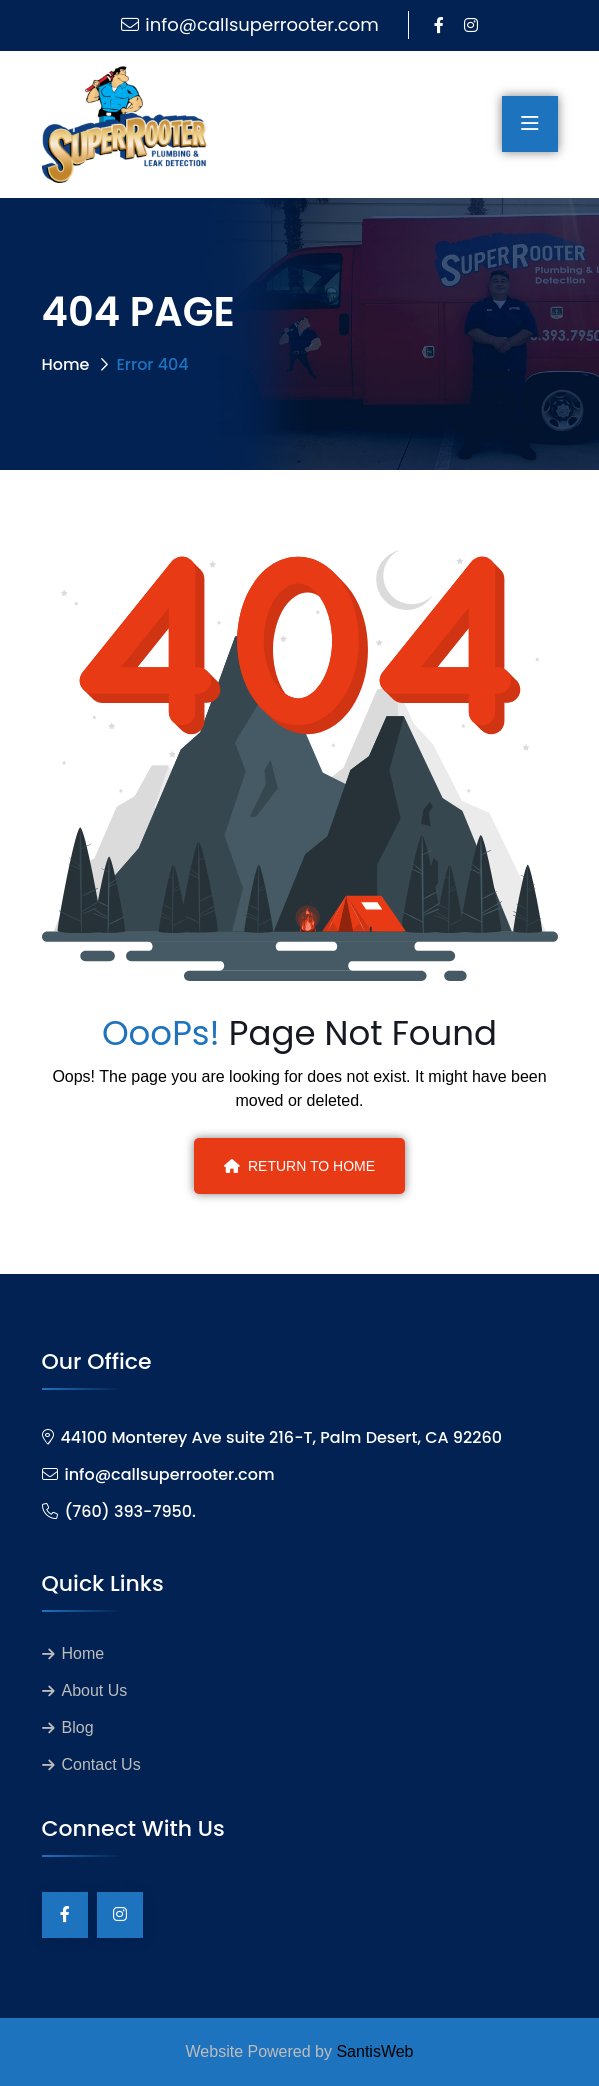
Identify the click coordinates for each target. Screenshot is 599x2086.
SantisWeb (374, 2051)
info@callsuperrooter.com (261, 24)
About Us (95, 1690)
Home (66, 364)
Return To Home (299, 1166)
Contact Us (101, 1764)
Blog (78, 1727)
